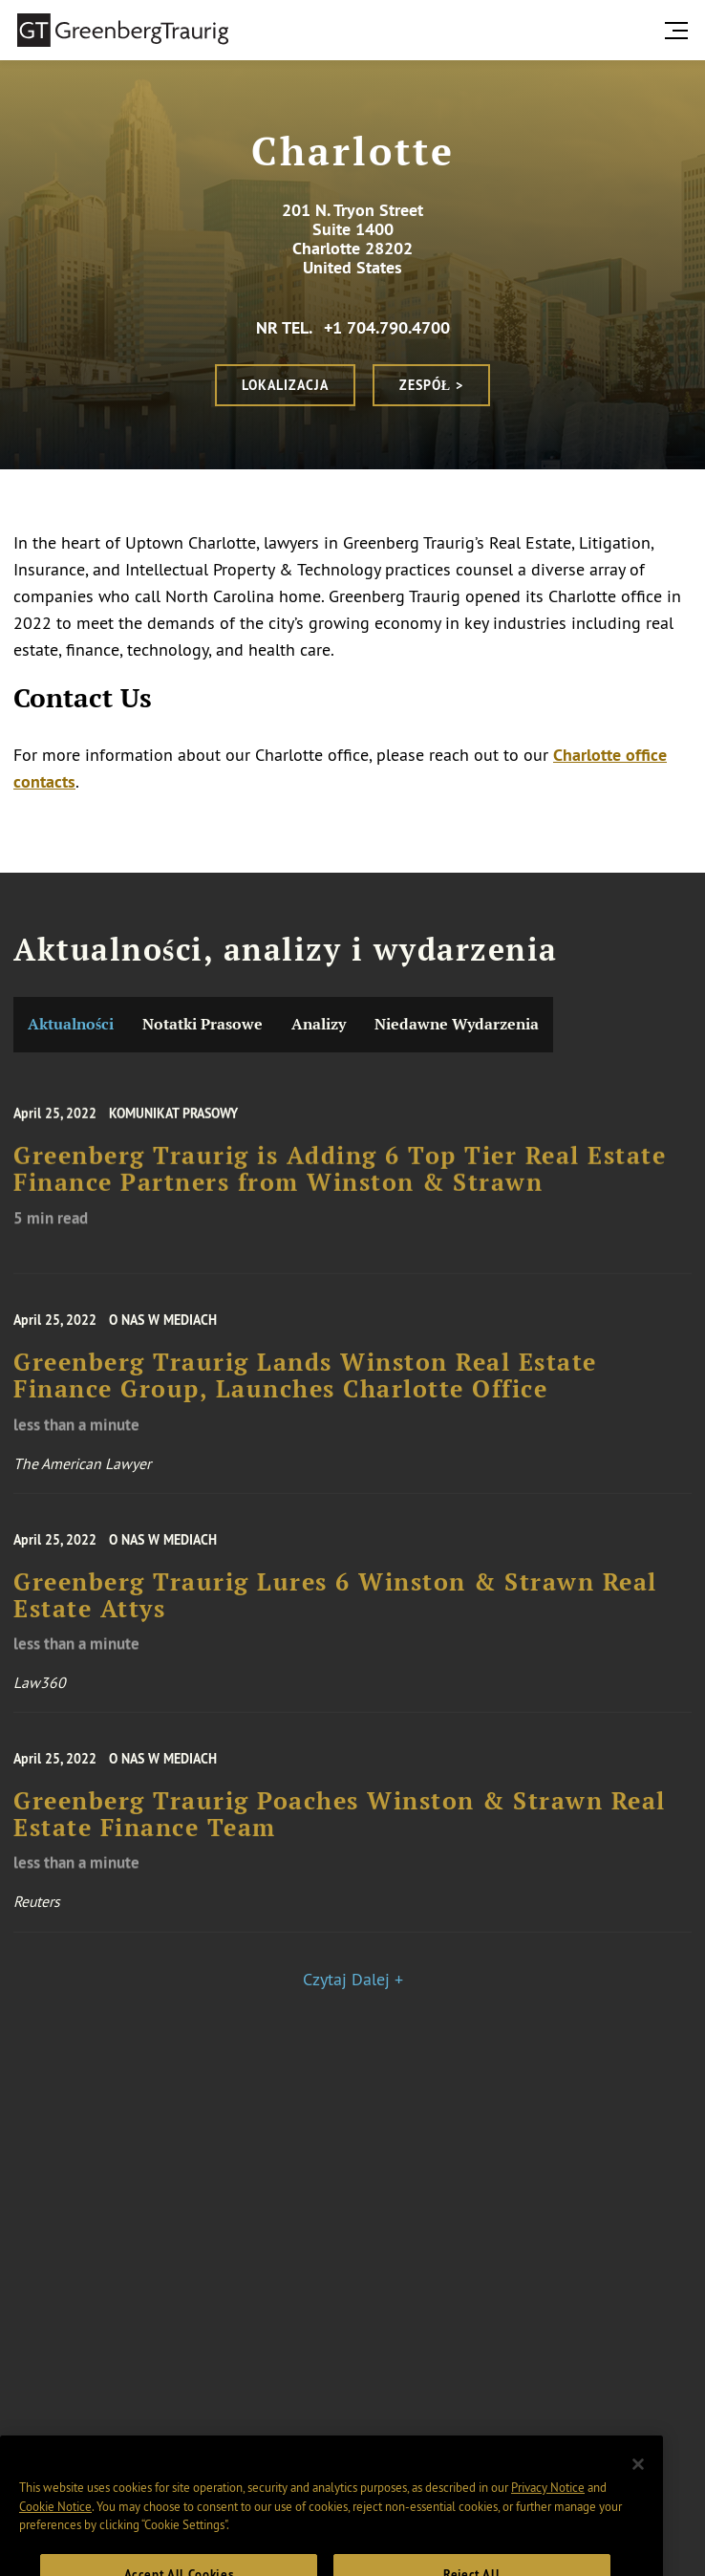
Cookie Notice (55, 2520)
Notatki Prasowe (202, 1024)
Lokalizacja (285, 385)
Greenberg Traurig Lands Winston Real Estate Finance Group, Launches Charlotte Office (305, 1385)
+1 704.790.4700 (387, 327)
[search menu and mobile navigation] (680, 31)
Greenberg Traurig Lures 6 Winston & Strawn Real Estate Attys (335, 1605)
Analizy (318, 1024)
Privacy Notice (548, 2501)
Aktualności (71, 1024)
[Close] (638, 2479)
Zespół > (431, 385)
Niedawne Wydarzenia (456, 1024)
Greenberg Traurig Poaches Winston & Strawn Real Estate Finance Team (339, 1824)
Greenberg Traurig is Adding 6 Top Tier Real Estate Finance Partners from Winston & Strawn (339, 1177)
